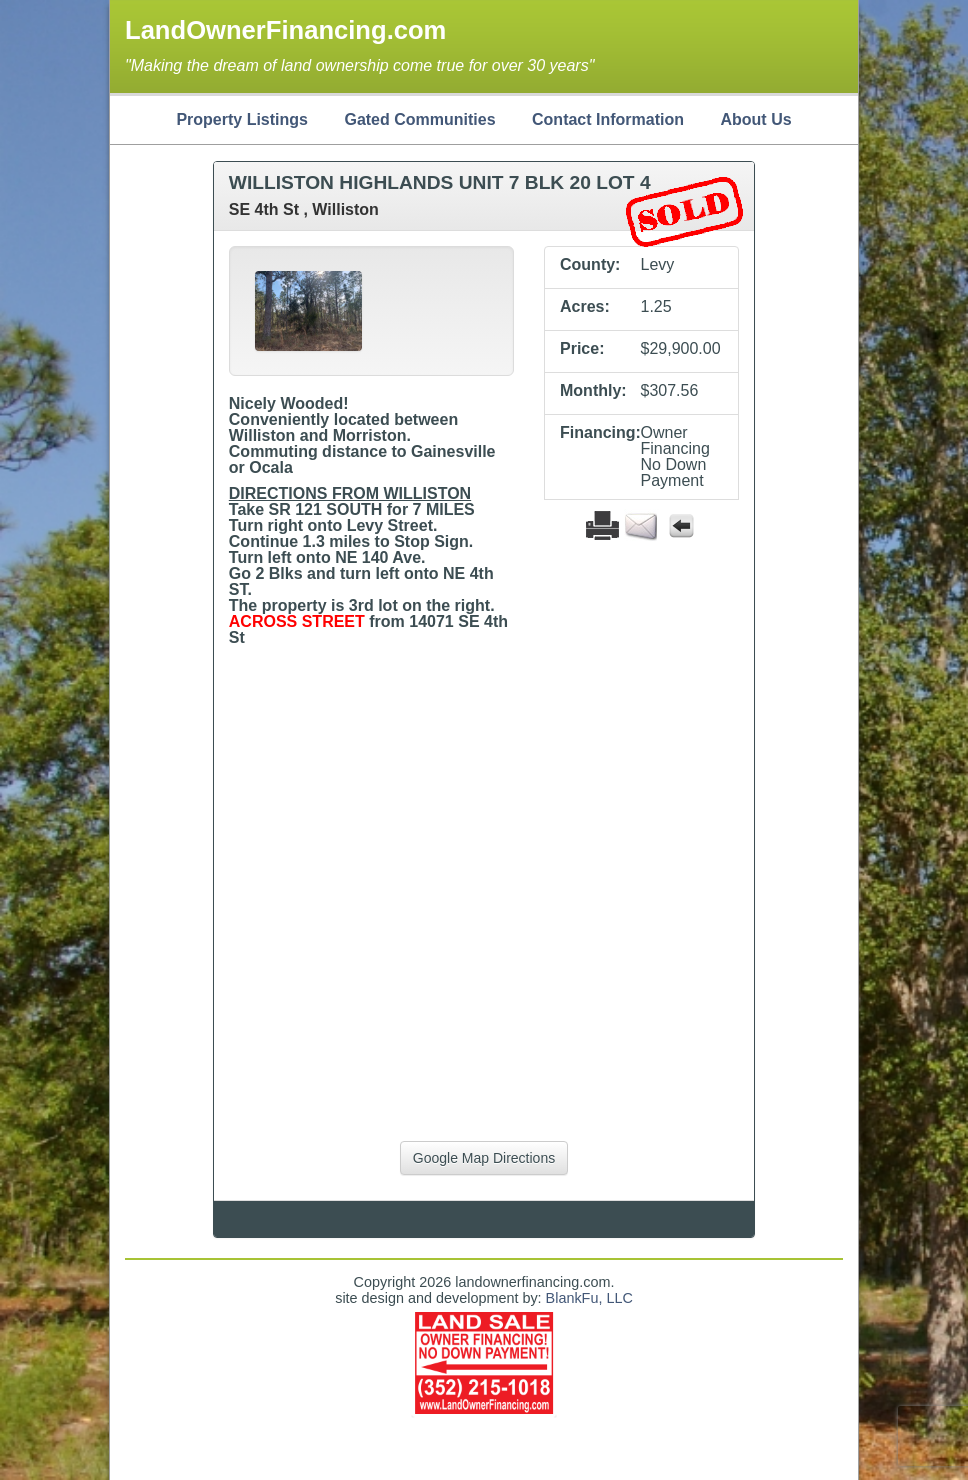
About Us (755, 119)
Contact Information (608, 119)
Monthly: (592, 391)
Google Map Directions (484, 1158)
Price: (582, 349)
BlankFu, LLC (589, 1298)
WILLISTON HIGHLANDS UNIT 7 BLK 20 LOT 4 (440, 182)
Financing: (592, 433)
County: (590, 265)
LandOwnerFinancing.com (285, 30)
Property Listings (242, 119)
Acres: (585, 307)
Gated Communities (419, 119)
